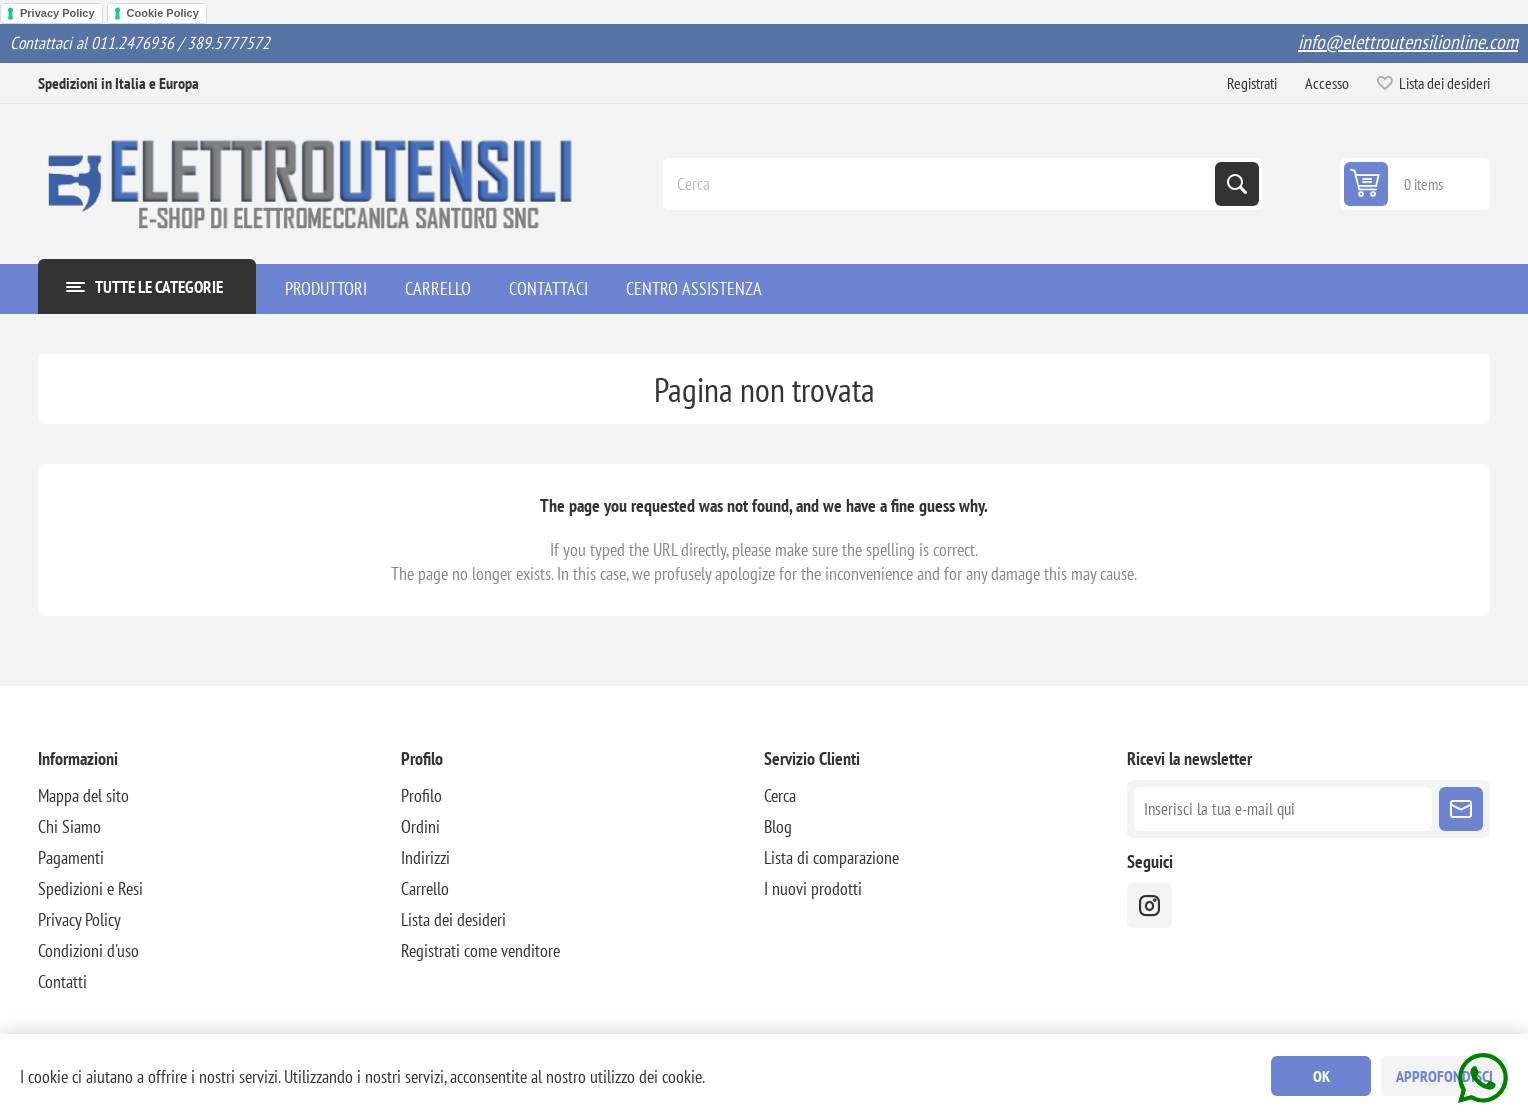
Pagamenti (71, 857)
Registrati (1252, 83)
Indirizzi (425, 857)
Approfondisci (1444, 1076)
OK (1321, 1076)
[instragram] (1149, 905)
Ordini (420, 826)
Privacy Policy (57, 13)
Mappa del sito (83, 795)
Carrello (425, 888)
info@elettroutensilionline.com (1408, 42)
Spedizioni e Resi (90, 888)
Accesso (1327, 83)
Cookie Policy (163, 13)
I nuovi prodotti (813, 888)
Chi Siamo (69, 826)
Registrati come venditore (480, 950)
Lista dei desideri (453, 919)
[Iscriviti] (1283, 809)
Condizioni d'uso (88, 950)
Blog (778, 826)
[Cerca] (941, 184)
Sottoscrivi (1461, 809)
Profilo (421, 795)
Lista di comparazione (831, 857)
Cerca (1237, 184)
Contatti (62, 981)
